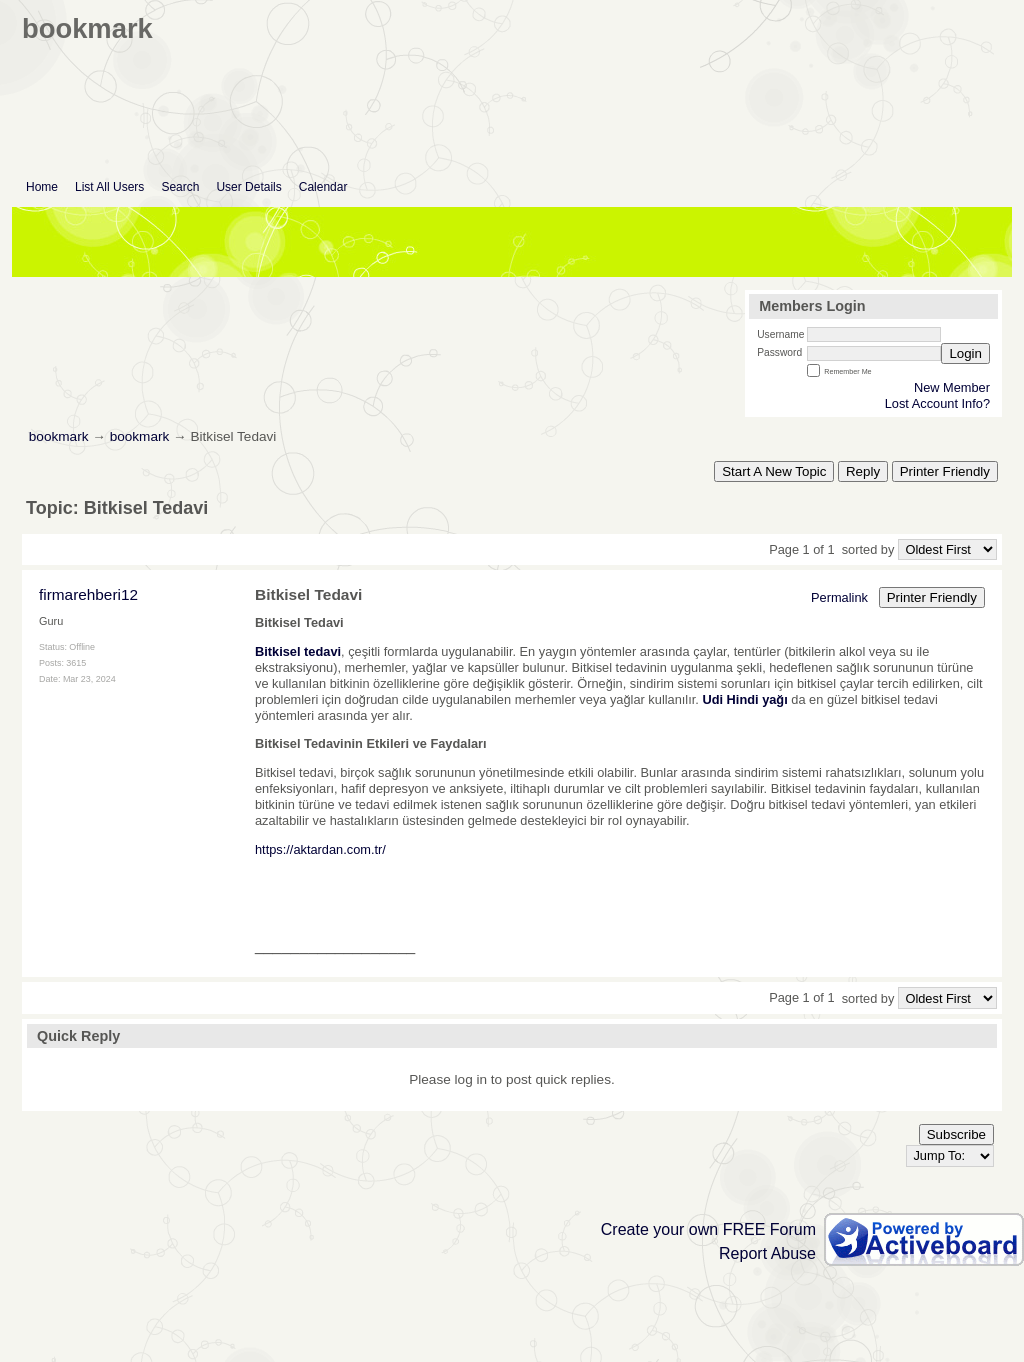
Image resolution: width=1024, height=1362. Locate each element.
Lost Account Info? (937, 403)
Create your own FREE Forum (708, 1229)
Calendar (323, 187)
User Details (248, 187)
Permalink (839, 597)
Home (42, 187)
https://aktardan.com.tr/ (320, 849)
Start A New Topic (774, 471)
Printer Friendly (945, 471)
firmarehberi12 (88, 594)
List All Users (109, 187)
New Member (952, 387)
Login (965, 353)
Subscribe (956, 1134)
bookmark (59, 436)
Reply (863, 471)
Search (180, 187)
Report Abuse (767, 1253)
